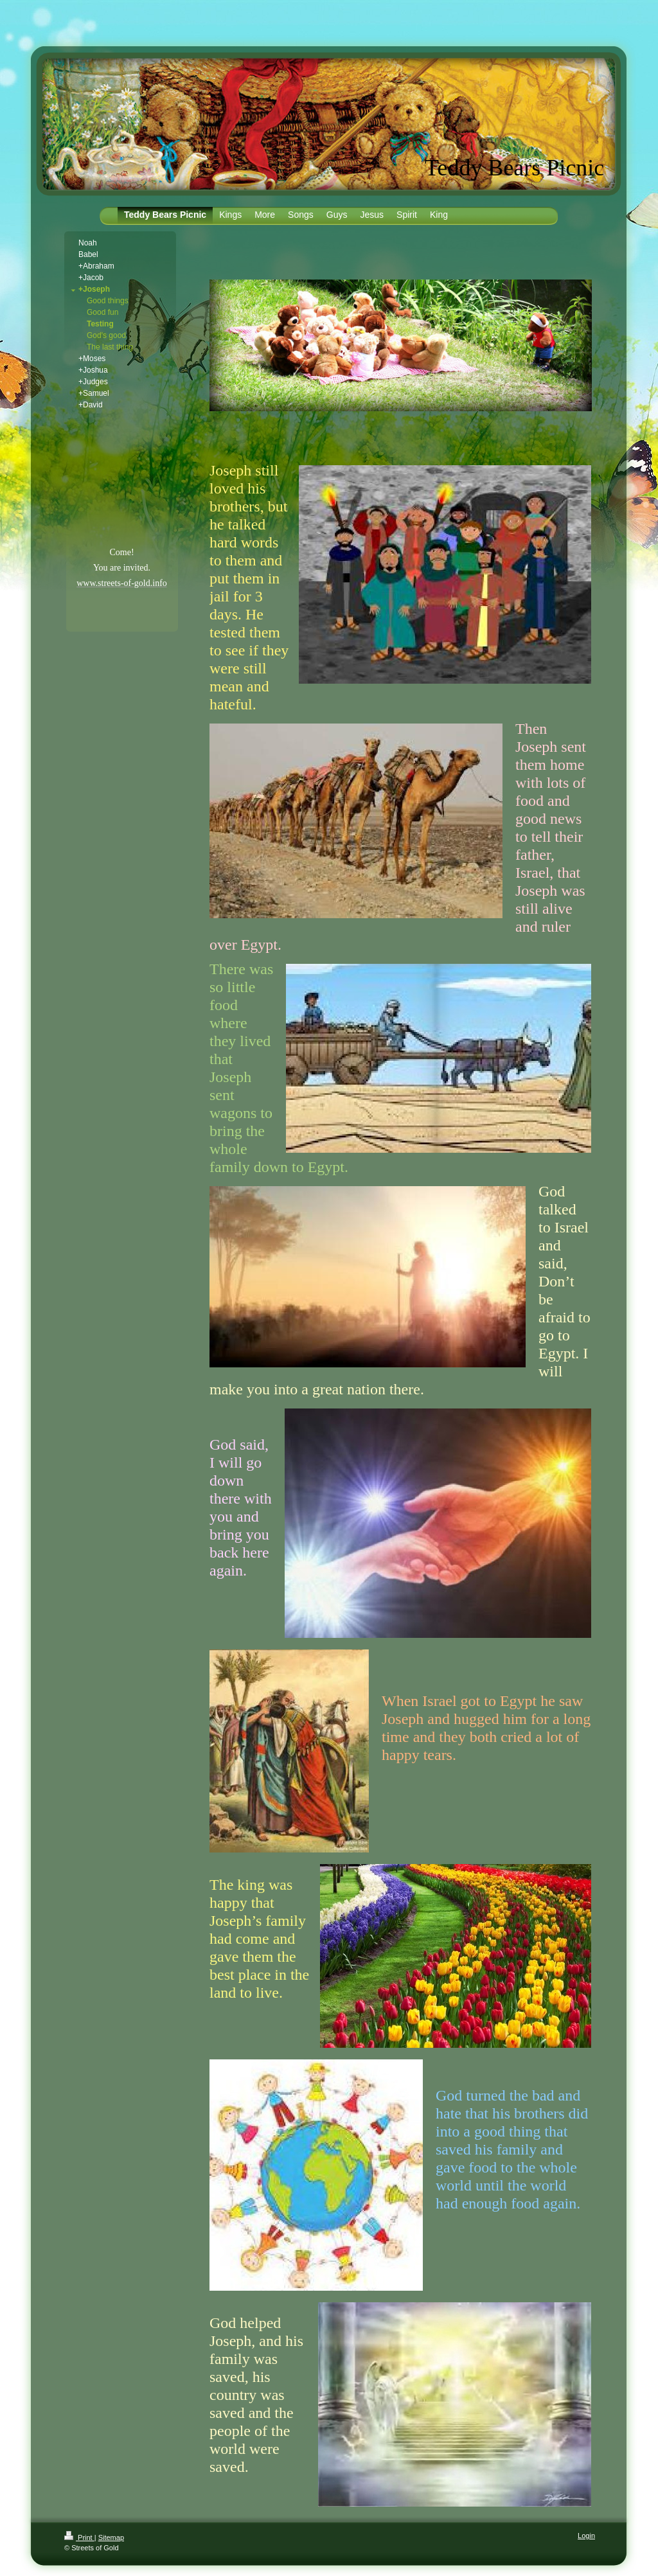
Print (79, 2537)
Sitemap (111, 2537)
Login (586, 2535)
